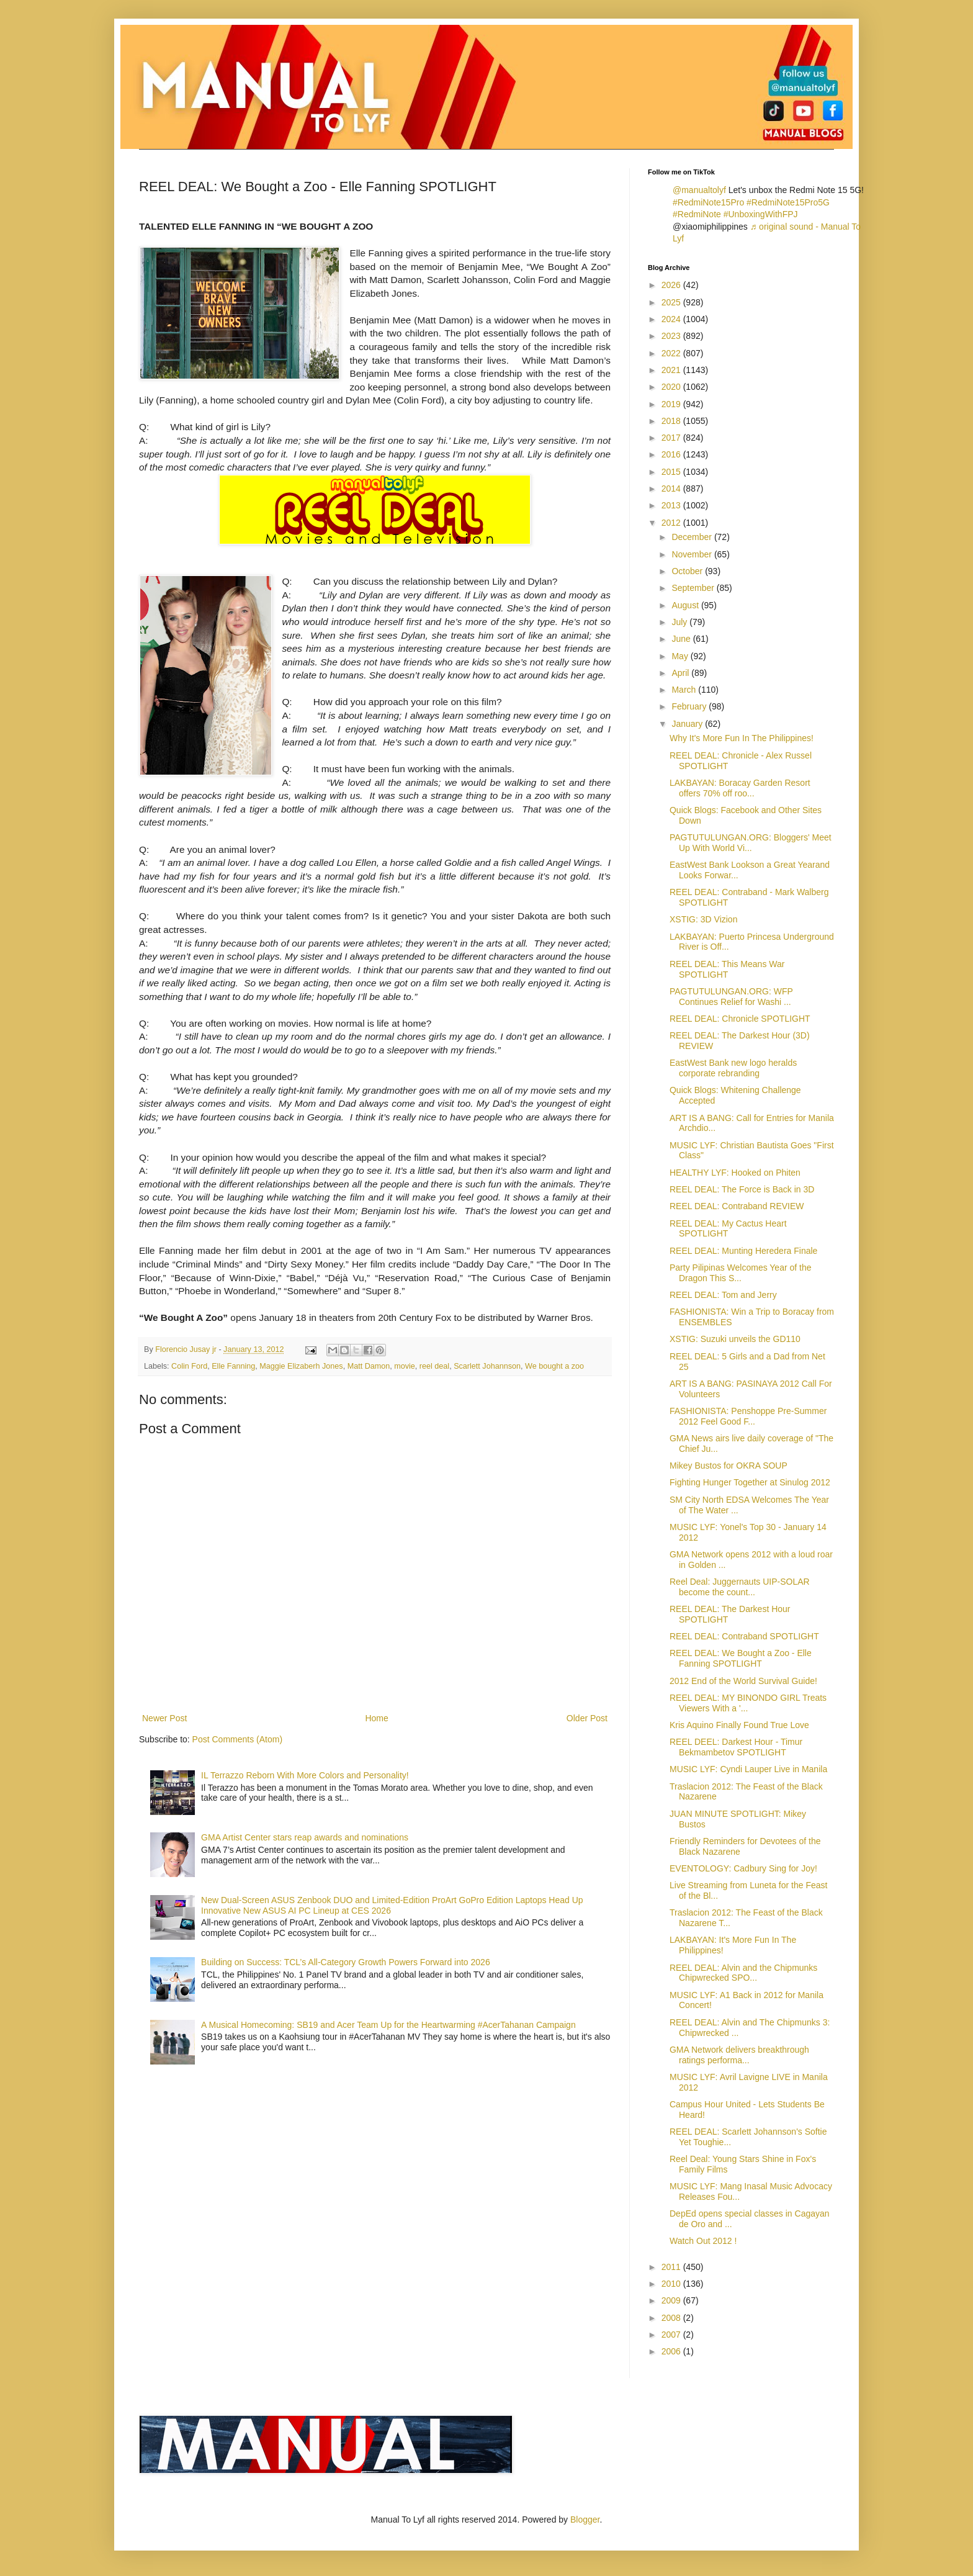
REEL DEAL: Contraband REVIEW (737, 1206)
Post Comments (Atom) (237, 1739)
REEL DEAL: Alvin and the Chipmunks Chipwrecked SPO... (743, 1973)
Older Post (587, 1718)
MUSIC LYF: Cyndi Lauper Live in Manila (748, 1769)
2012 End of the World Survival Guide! (743, 1681)
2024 (672, 319)
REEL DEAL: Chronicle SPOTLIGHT (740, 1019)
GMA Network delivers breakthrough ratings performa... (739, 2055)
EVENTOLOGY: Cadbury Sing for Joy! (743, 1868)
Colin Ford (189, 1366)
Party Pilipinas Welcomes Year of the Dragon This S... (741, 1273)
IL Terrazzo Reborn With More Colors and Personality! (305, 1775)
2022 (672, 353)
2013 (672, 505)
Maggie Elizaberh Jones (301, 1366)
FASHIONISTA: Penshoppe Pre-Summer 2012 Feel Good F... (748, 1416)
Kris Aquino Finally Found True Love (739, 1725)
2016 (672, 454)
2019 (672, 404)
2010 (672, 2284)
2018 (672, 421)
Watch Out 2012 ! (703, 2241)
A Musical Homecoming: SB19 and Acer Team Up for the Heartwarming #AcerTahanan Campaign (388, 2025)
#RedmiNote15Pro (708, 202)
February (690, 706)
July (680, 622)
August (686, 605)
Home (376, 1718)
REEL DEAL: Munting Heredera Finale (743, 1251)
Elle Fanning (233, 1366)
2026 (672, 285)
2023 (672, 336)
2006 (672, 2351)
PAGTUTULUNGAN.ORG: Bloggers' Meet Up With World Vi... (751, 842)
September (693, 588)
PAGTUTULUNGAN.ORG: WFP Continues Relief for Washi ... (731, 996)
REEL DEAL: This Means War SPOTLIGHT (727, 969)
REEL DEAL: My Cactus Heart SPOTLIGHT (728, 1228)
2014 (672, 488)
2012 (672, 523)
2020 (672, 387)
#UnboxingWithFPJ (761, 214)
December (692, 537)
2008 (672, 2318)
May (680, 656)
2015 (672, 472)
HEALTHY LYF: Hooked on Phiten (735, 1173)
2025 (672, 302)
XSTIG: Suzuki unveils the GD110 (735, 1339)
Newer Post (164, 1718)
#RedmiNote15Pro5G (788, 202)
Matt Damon (369, 1366)
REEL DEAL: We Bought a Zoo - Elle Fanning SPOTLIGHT (741, 1658)
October (688, 571)
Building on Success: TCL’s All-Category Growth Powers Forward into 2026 (345, 1962)
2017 (672, 438)
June (682, 639)
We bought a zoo (554, 1366)
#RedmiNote (697, 214)
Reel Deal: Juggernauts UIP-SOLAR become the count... (740, 1587)
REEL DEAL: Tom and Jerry (723, 1295)
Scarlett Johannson (487, 1366)
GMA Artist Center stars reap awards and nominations (304, 1837)
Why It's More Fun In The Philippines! (742, 738)
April (681, 673)
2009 (672, 2300)
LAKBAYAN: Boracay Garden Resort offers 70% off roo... (740, 788)
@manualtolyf (699, 190)
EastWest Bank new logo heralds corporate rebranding (733, 1068)
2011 (672, 2267)
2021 (672, 370)
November (692, 554)
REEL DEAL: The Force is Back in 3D (742, 1189)
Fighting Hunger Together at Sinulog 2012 (750, 1482)
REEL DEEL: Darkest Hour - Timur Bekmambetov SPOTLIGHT (736, 1747)
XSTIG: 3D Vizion (703, 919)
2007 (672, 2335)
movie (404, 1366)
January (688, 724)
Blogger (584, 2519)
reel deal (434, 1366)
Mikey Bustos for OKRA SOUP (728, 1465)
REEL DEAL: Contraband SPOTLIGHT (744, 1636)
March (684, 690)
